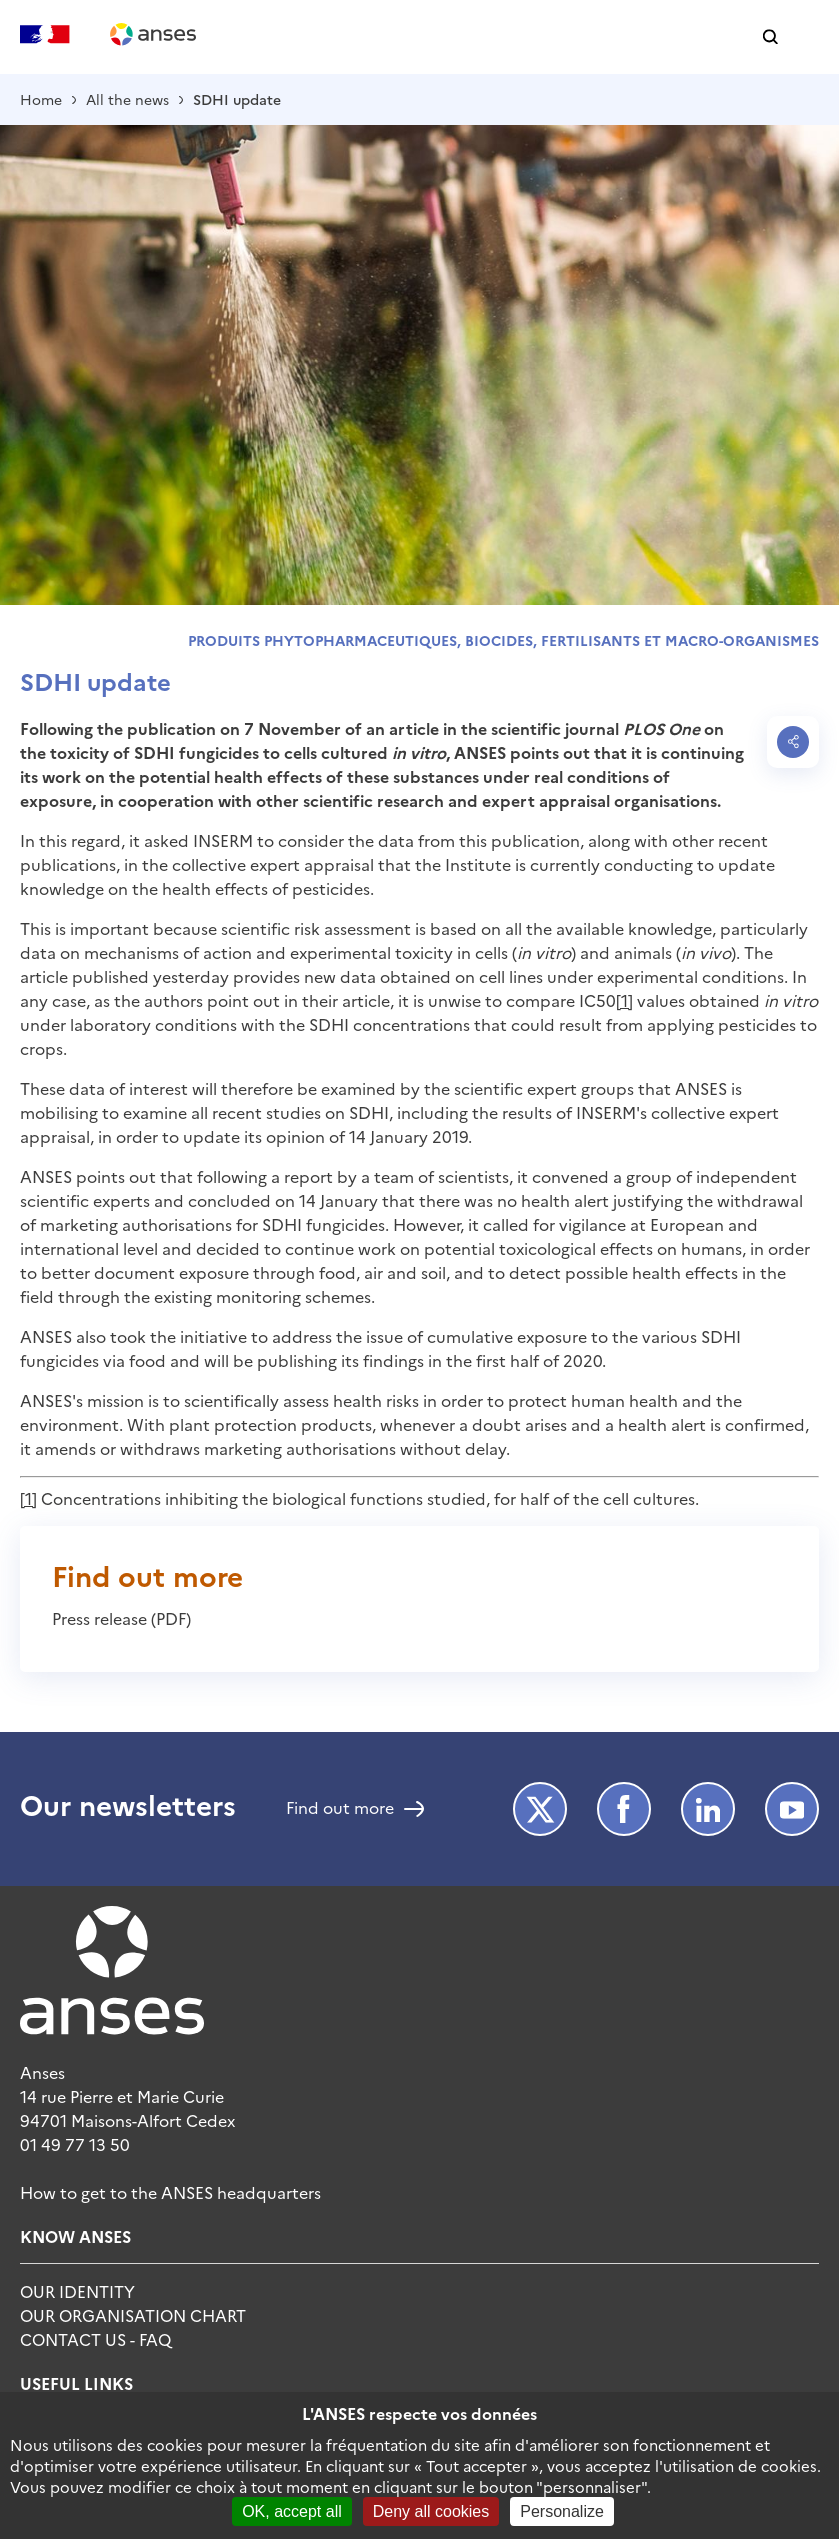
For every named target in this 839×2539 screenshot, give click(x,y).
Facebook (624, 1809)
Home (41, 99)
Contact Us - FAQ (95, 2339)
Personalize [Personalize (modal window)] (562, 2511)
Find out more (340, 1809)
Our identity (77, 2291)
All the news (127, 99)
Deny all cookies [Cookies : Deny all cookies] (431, 2511)
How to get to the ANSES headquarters (170, 2192)
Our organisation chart (133, 2315)
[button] (770, 37)
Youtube (792, 1809)
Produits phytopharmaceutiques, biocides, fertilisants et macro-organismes (503, 640)
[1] (624, 1000)
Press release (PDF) (121, 1618)
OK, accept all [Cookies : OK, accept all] (292, 2511)
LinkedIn (708, 1809)
